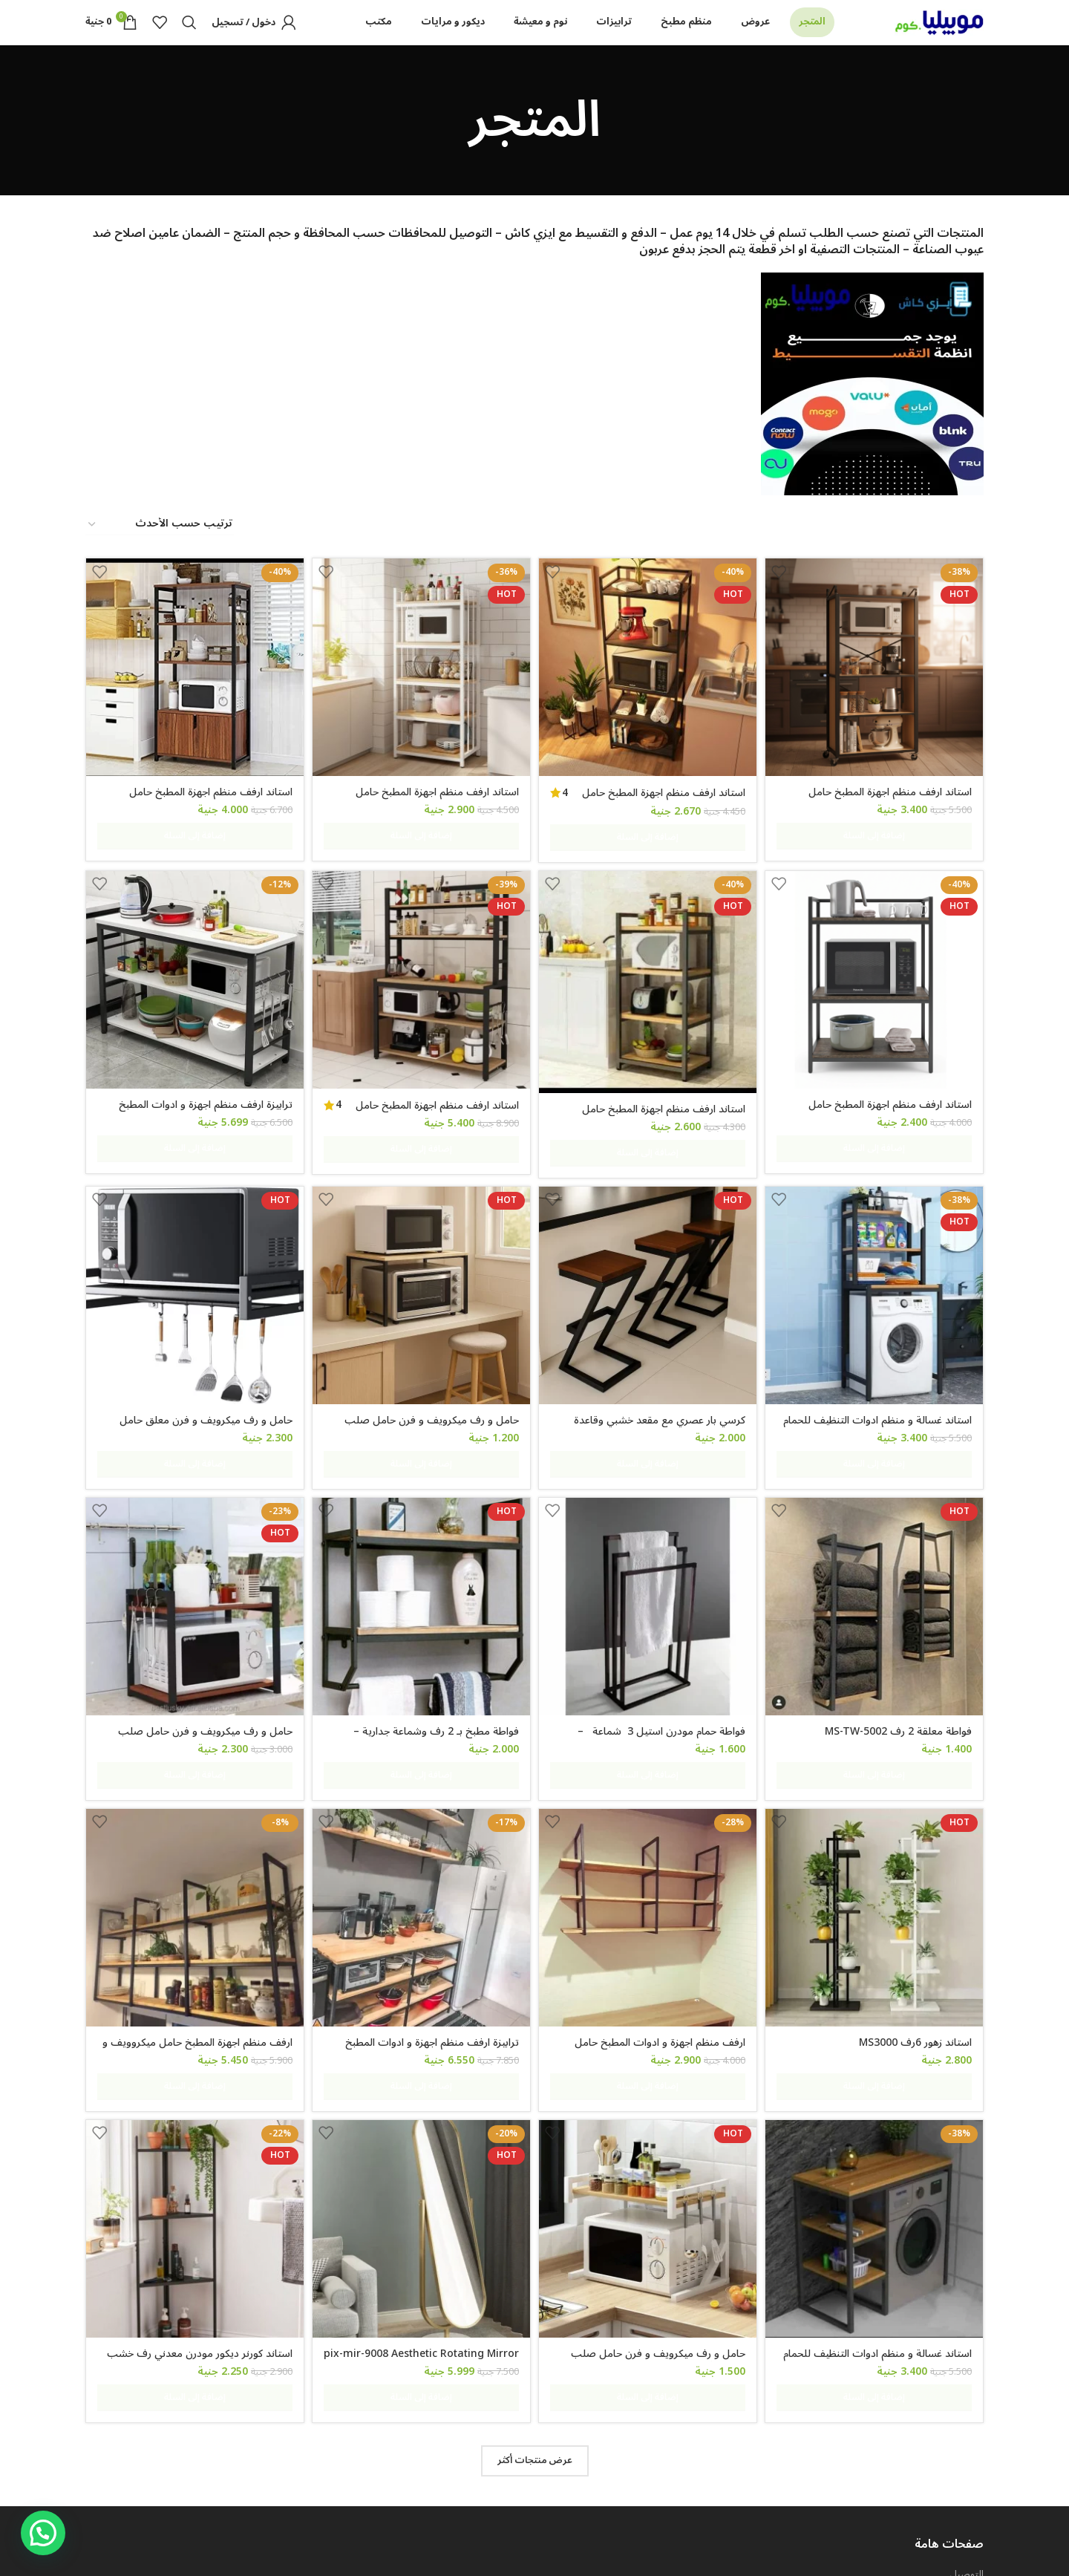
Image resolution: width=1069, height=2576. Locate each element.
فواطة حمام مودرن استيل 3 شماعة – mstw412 (660, 1673)
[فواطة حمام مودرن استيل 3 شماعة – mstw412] (649, 1544)
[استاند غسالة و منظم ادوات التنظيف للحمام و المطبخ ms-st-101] (877, 1263)
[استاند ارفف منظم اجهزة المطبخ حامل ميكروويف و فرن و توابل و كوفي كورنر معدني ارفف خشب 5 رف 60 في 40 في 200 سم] (877, 697)
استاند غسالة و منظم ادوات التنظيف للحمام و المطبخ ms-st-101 (877, 1393)
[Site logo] (939, 38)
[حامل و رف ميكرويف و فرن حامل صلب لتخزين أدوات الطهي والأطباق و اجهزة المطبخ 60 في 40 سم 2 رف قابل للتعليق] (192, 1544)
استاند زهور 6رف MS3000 (915, 1946)
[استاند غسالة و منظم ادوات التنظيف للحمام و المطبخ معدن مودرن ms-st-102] (877, 2104)
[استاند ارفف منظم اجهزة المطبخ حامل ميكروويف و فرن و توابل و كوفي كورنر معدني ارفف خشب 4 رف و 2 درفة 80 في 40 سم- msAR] (192, 697)
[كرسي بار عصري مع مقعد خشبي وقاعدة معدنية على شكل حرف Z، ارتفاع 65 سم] (649, 1263)
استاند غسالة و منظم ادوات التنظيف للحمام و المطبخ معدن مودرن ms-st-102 (877, 2234)
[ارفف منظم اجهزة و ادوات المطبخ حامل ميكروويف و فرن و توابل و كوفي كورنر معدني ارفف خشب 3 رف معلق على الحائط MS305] (649, 1824)
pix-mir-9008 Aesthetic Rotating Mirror (435, 2234)
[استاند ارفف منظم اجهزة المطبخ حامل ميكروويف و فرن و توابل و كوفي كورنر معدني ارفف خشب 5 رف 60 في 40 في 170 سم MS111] (649, 697)
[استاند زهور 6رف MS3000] (877, 1824)
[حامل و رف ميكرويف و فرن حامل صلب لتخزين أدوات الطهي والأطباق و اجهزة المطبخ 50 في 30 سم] (649, 2104)
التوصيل (966, 2414)
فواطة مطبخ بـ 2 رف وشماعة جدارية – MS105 (432, 1673)
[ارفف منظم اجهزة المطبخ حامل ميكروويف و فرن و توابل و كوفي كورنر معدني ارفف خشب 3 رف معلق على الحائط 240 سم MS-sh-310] (192, 1824)
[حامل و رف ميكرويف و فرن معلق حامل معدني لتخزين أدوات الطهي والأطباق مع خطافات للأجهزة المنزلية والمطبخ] (192, 1263)
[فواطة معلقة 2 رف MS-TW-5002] (877, 1544)
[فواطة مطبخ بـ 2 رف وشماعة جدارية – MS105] (421, 1544)
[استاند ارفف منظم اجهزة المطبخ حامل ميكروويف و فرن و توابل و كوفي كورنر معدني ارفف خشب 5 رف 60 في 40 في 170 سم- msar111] (421, 697)
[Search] (189, 38)
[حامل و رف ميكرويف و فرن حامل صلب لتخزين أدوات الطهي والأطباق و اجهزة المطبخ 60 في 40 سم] (421, 1263)
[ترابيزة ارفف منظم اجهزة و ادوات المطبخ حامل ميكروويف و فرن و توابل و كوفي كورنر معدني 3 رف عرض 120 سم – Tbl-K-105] (192, 979)
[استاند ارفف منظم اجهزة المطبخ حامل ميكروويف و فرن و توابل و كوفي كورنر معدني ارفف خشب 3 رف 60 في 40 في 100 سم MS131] (877, 979)
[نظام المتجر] (159, 557)
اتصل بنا (966, 2492)
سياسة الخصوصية (945, 2466)
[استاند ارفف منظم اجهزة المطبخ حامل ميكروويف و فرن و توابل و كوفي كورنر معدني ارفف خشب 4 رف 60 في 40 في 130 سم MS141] (649, 981)
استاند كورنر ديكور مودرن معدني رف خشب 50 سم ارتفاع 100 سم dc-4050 (194, 2234)
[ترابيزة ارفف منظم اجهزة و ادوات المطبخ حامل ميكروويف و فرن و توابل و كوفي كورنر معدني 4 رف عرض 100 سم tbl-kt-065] (421, 1824)
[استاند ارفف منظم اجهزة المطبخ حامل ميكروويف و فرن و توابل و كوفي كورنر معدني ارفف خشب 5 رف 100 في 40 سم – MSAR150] (421, 979)
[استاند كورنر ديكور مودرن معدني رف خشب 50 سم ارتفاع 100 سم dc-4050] (192, 2104)
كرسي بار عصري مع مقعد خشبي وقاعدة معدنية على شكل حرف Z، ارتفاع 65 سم (657, 1393)
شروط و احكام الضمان (938, 2440)
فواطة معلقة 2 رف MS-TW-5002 (898, 1666)
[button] (43, 2533)
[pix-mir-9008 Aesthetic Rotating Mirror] (421, 2104)
